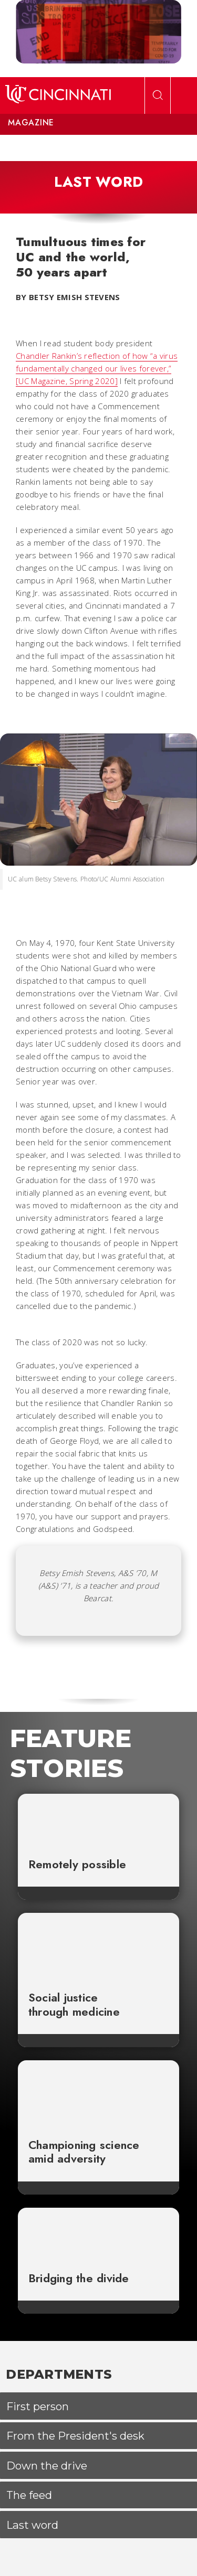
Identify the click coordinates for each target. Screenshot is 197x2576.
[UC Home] (58, 95)
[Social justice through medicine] (99, 1946)
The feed (29, 2495)
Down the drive (46, 2465)
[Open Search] (157, 95)
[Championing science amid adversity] (99, 2093)
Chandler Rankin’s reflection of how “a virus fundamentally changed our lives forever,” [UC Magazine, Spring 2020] (97, 368)
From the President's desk (75, 2435)
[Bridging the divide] (99, 2234)
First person (37, 2406)
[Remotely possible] (99, 1820)
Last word (32, 2524)
